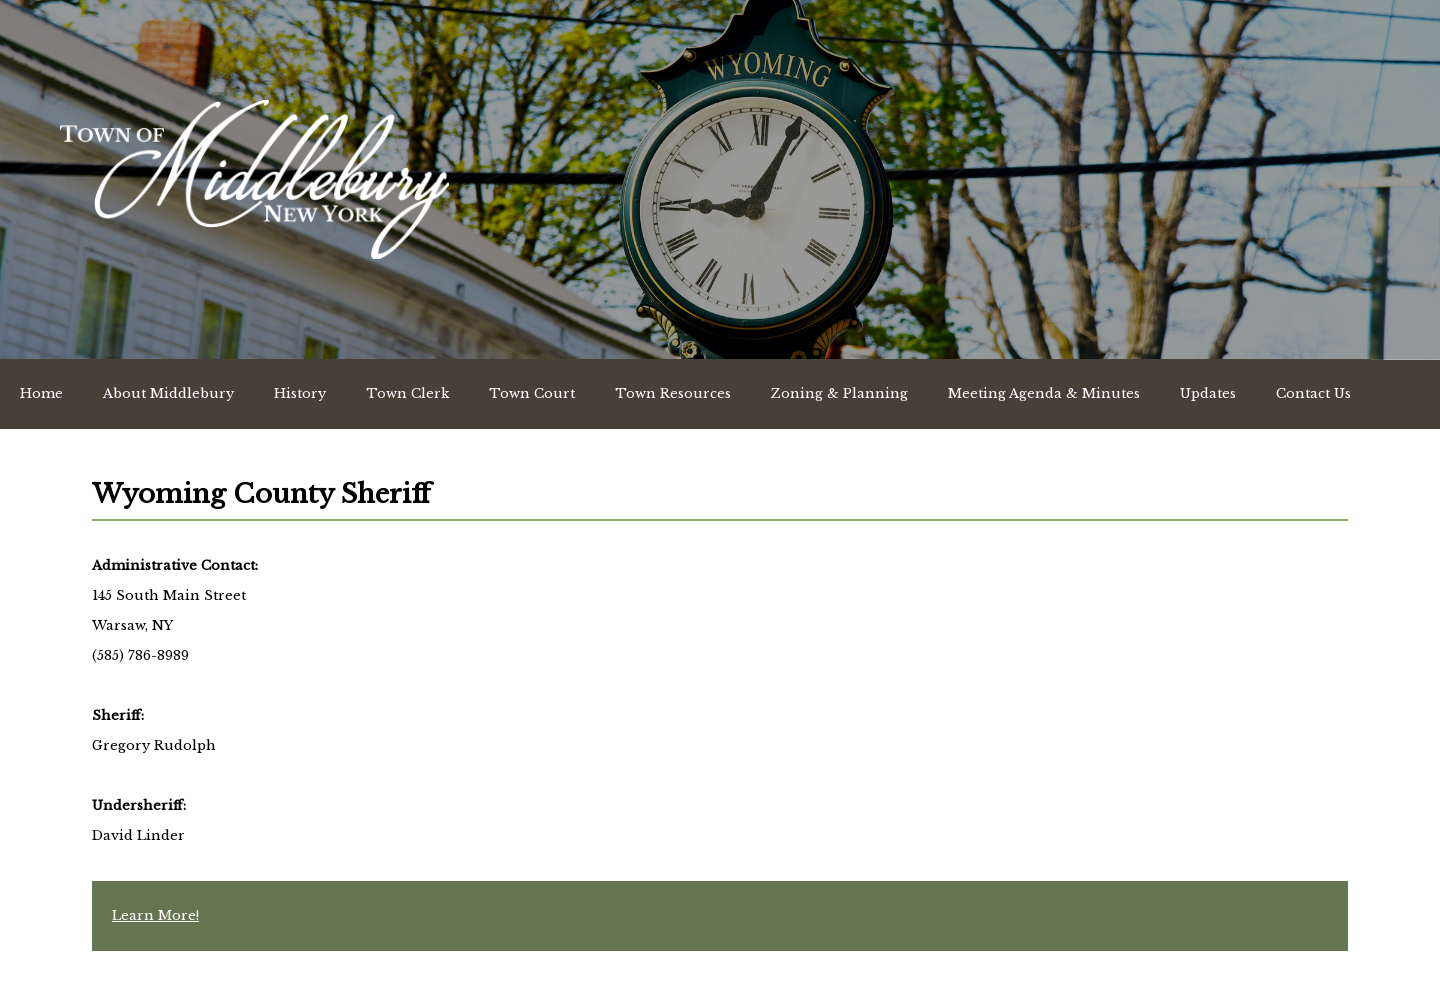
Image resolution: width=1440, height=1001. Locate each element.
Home (41, 393)
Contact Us (1313, 393)
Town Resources (673, 393)
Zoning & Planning (839, 393)
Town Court (532, 393)
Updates (1208, 393)
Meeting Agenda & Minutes (1044, 393)
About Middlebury (168, 393)
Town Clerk (407, 393)
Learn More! (155, 915)
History (300, 393)
